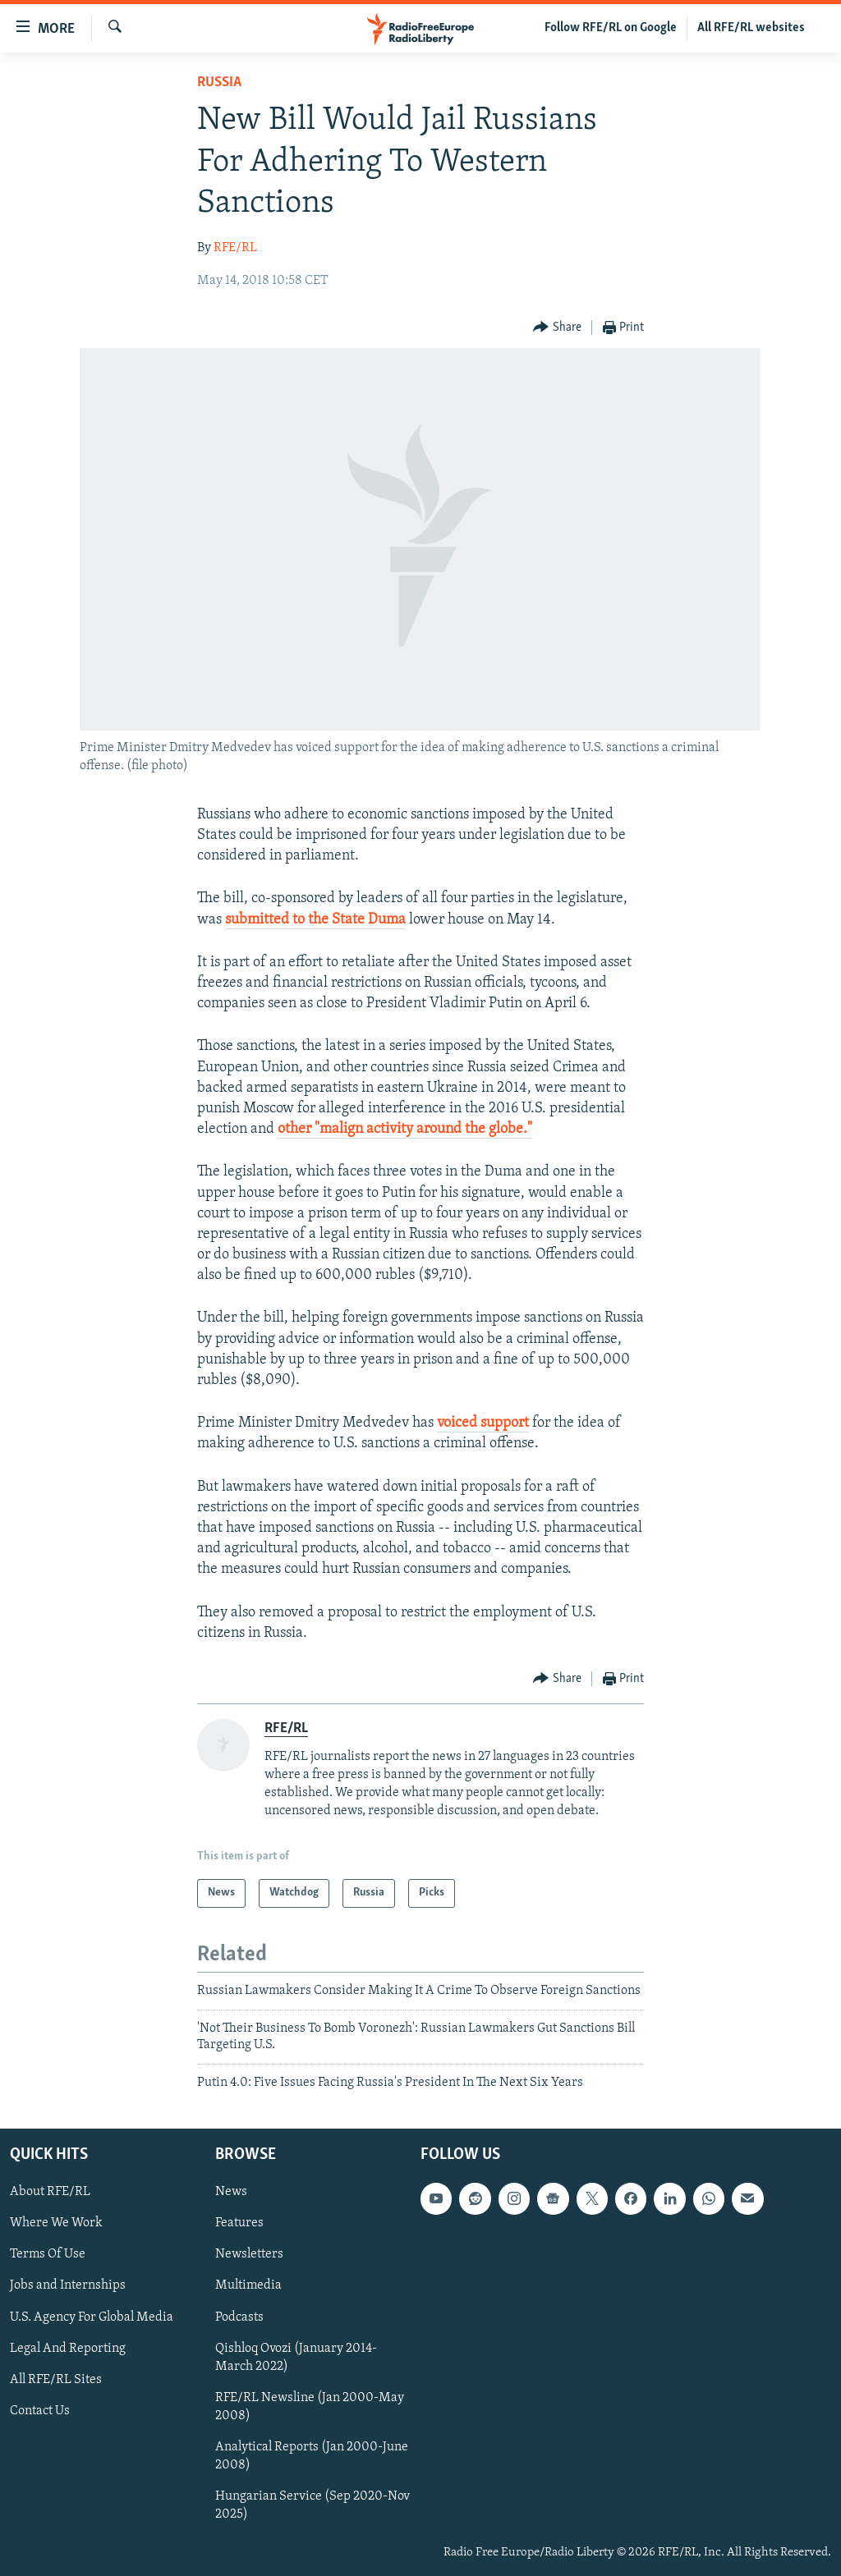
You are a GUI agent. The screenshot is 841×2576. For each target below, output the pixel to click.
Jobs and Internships (68, 2285)
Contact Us (40, 2411)
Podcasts (239, 2316)
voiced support (483, 1423)
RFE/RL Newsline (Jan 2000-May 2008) (309, 2406)
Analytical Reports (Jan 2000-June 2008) (311, 2456)
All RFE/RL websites (751, 27)
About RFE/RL (50, 2191)
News (231, 2191)
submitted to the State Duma (315, 920)
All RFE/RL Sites (56, 2379)
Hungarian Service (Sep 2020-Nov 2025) (312, 2505)
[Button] (557, 328)
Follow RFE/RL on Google (611, 27)
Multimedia (248, 2285)
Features (239, 2223)
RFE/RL (235, 247)
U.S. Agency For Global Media (91, 2316)
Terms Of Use (47, 2254)
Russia (219, 82)
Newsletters (249, 2254)
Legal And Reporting (68, 2348)
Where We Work (56, 2223)
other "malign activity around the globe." (405, 1129)
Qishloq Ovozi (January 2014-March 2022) (296, 2357)
